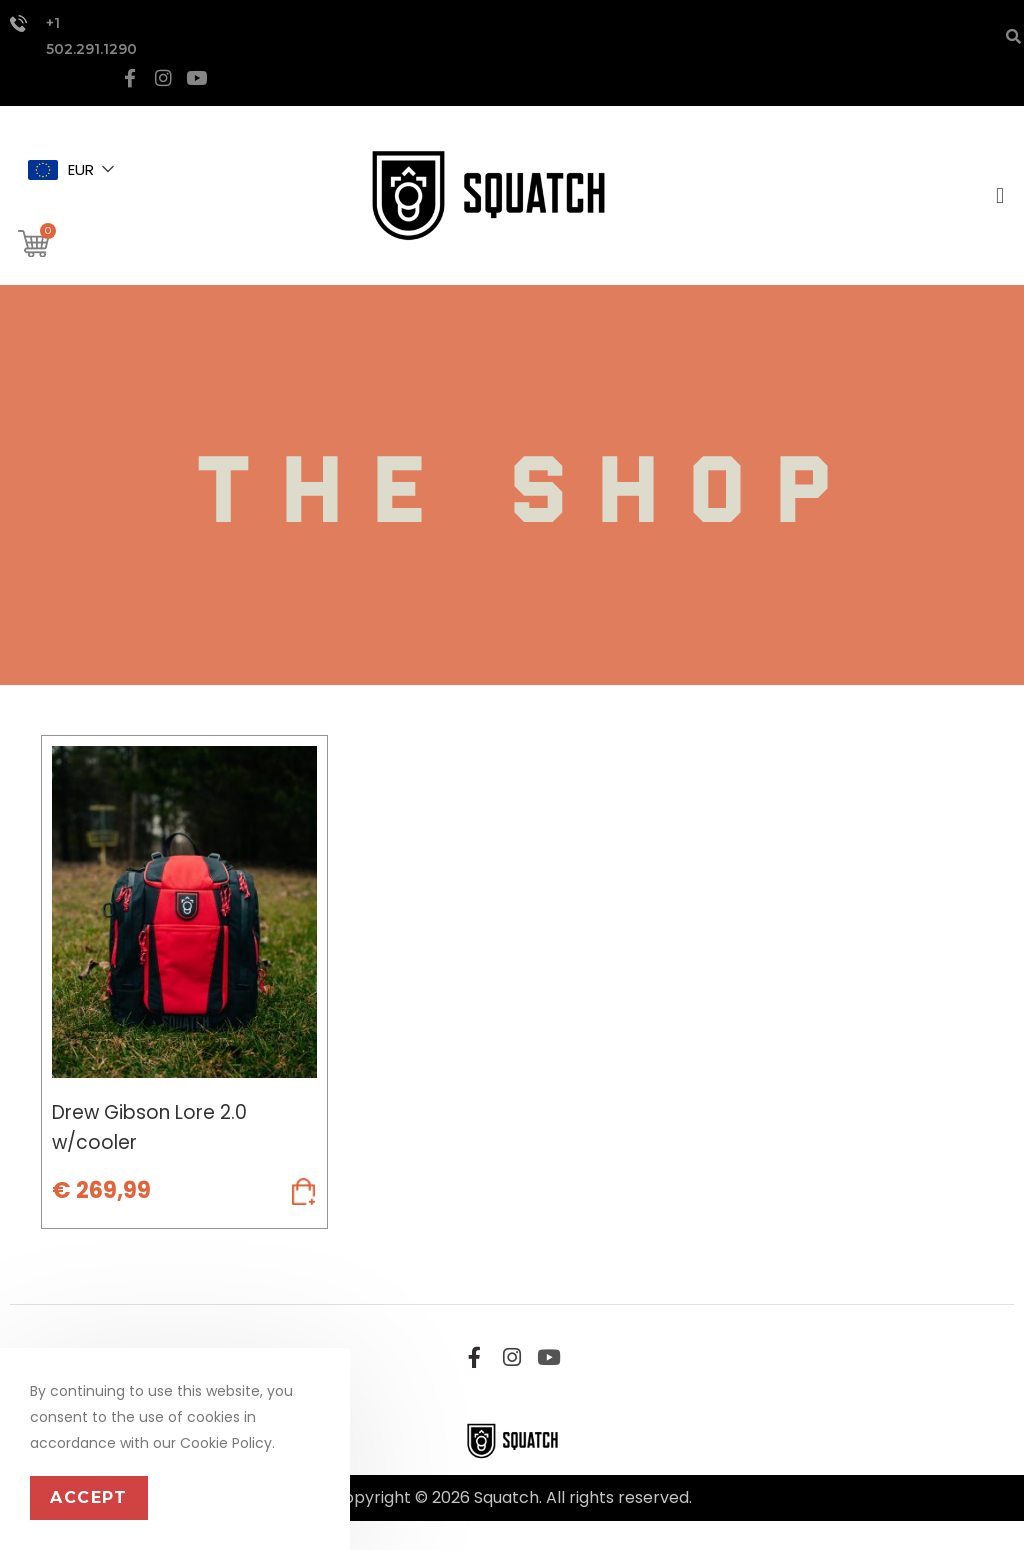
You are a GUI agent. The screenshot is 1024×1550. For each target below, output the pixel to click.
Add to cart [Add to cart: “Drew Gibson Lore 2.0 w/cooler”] (184, 1229)
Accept (89, 1497)
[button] (997, 203)
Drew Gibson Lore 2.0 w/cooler (156, 1138)
